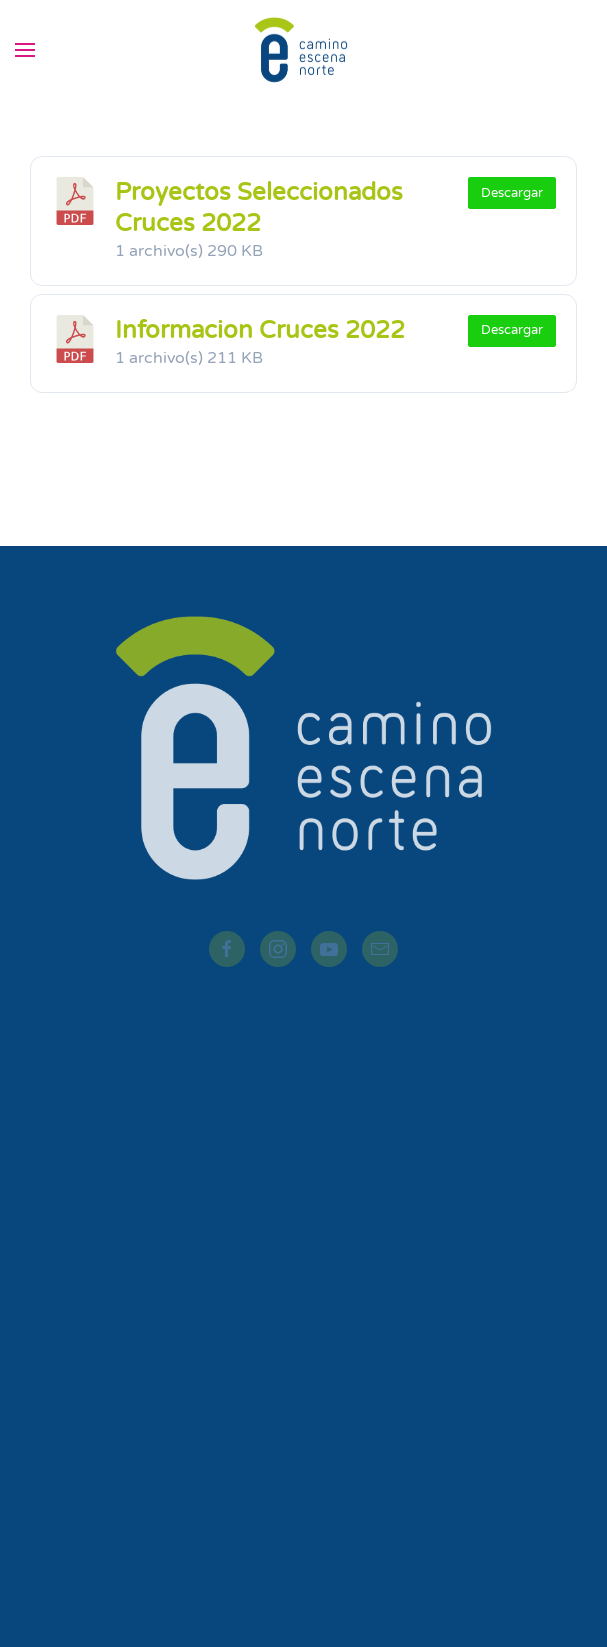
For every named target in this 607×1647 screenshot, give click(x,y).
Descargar (512, 193)
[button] (25, 50)
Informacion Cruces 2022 (260, 330)
